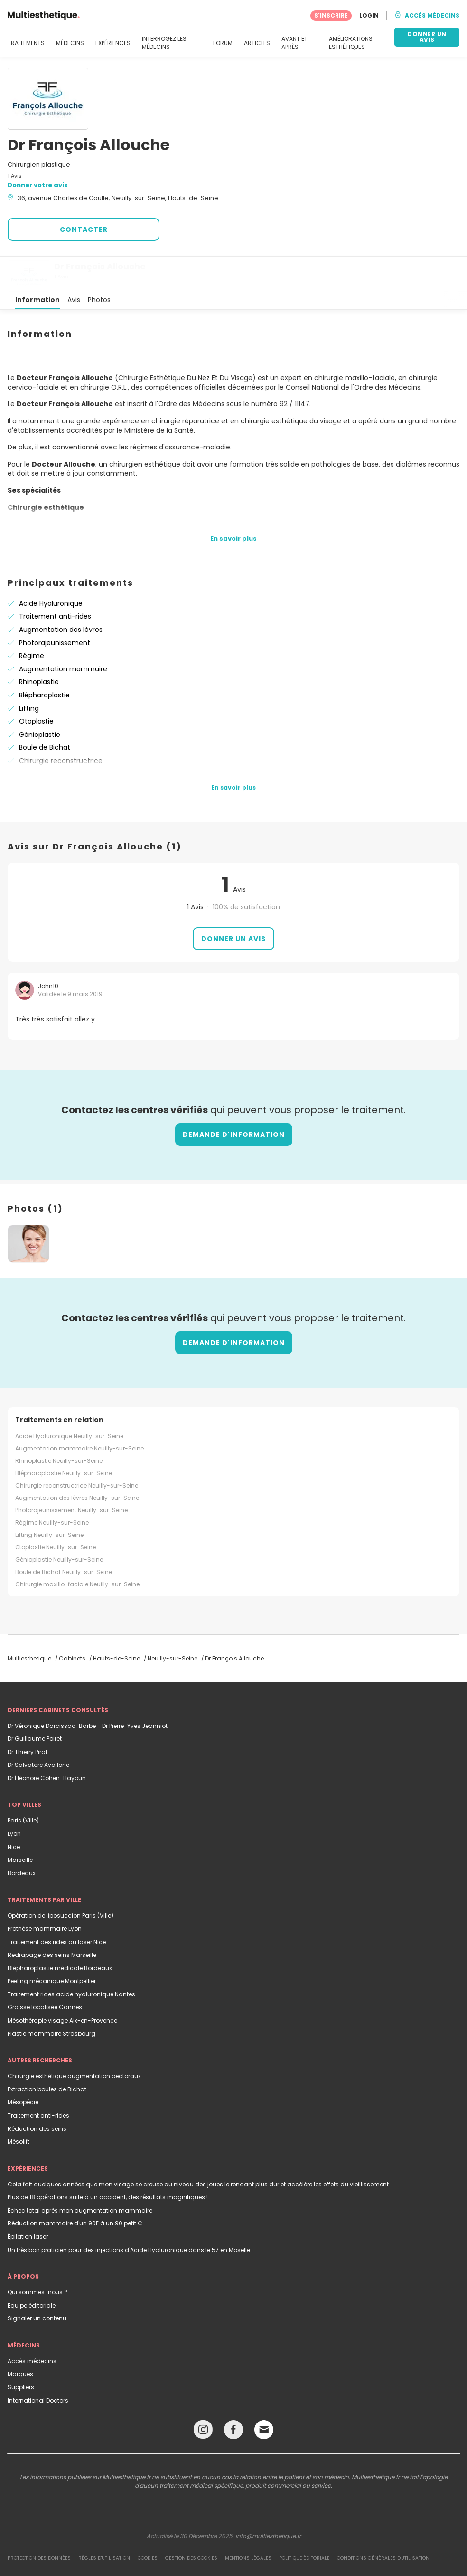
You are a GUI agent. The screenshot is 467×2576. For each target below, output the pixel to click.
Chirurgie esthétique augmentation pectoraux (74, 2042)
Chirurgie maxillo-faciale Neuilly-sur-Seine (77, 1550)
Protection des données (39, 2524)
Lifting (29, 674)
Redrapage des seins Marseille (52, 1921)
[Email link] (263, 2395)
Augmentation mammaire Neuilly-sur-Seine (79, 1414)
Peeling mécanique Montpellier (52, 1947)
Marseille (20, 1826)
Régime (31, 621)
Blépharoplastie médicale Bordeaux (60, 1934)
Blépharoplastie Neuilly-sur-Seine (63, 1439)
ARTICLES (257, 43)
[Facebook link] (233, 2397)
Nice (14, 1813)
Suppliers (21, 2353)
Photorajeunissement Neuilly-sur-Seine (71, 1476)
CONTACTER (84, 229)
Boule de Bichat (44, 713)
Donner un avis (233, 904)
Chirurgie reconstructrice (61, 726)
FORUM (223, 43)
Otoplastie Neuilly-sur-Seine (55, 1513)
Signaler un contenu (37, 2284)
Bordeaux (22, 1839)
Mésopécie (23, 2068)
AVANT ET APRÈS (294, 43)
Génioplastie (39, 700)
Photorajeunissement (54, 608)
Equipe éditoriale (32, 2271)
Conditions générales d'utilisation (383, 2524)
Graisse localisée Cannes (45, 1973)
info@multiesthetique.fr (268, 2502)
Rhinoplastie (39, 647)
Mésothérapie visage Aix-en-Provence (62, 1986)
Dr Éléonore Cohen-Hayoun (47, 1744)
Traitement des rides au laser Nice (57, 1908)
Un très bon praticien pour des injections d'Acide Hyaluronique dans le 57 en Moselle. (130, 2216)
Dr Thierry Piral (27, 1718)
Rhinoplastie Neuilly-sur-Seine (59, 1426)
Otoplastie (36, 687)
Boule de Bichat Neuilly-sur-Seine (63, 1538)
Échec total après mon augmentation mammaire (80, 2176)
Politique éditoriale (304, 2524)
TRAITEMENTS (26, 43)
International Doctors (38, 2366)
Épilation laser (28, 2202)
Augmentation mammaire (63, 634)
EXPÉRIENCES (113, 43)
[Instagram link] (203, 2397)
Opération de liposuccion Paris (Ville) (60, 1881)
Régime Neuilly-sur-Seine (52, 1488)
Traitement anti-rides (55, 582)
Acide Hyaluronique (51, 569)
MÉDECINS (70, 43)
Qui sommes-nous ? (37, 2258)
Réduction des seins (37, 2094)
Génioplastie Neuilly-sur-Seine (59, 1525)
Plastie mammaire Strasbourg (51, 1999)
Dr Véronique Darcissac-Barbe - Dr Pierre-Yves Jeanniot (88, 1692)
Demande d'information (234, 1100)
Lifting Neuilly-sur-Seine (49, 1501)
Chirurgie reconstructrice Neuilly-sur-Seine (76, 1451)
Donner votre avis (38, 185)
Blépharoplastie (44, 661)
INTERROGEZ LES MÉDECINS (164, 43)
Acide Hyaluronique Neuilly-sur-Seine (69, 1402)
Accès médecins (32, 2327)
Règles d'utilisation (104, 2524)
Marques (20, 2340)
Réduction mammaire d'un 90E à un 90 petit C (75, 2189)
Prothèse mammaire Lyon (45, 1894)
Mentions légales (248, 2524)
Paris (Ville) (23, 1786)
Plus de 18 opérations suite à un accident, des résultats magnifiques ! (108, 2163)
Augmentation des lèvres (61, 595)
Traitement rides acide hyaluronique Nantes (71, 1960)
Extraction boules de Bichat (47, 2055)
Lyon (14, 1799)
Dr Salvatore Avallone (38, 1731)
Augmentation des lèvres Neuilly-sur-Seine (77, 1464)
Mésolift (18, 2107)
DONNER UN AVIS (427, 37)
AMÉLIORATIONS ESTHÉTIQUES (351, 43)
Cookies (148, 2524)
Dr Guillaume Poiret (35, 1704)
